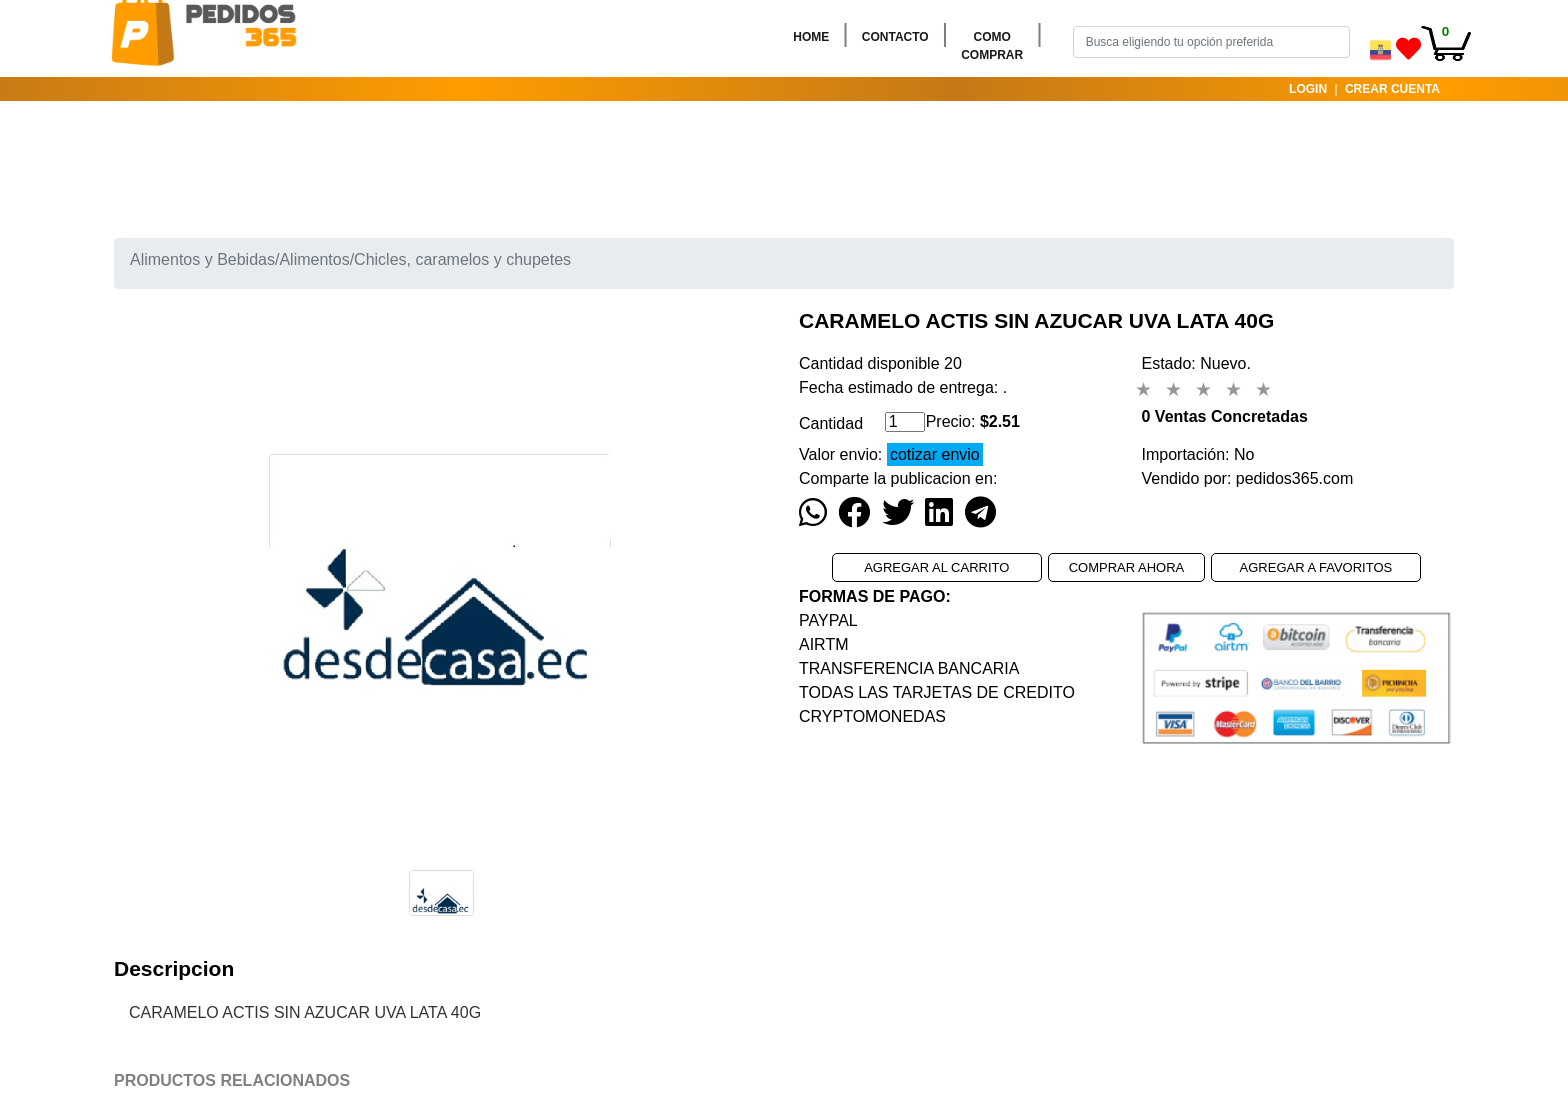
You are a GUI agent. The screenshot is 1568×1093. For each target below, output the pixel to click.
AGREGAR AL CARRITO (937, 567)
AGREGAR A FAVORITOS (1316, 567)
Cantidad (831, 423)
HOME (815, 35)
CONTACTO (899, 35)
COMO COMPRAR (996, 46)
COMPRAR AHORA (1127, 567)
